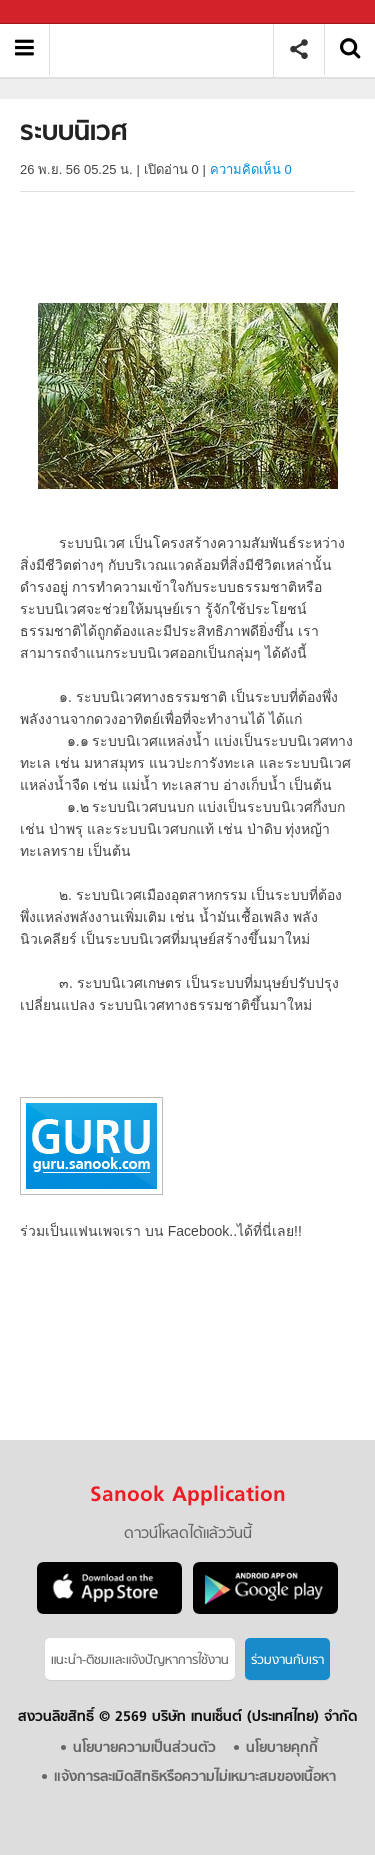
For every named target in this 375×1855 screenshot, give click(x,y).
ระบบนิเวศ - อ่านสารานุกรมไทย (168, 49)
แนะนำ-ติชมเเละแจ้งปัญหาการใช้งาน (140, 1660)
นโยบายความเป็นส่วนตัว (144, 1748)
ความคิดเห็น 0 (251, 169)
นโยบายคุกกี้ (282, 1748)
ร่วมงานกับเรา (287, 1660)
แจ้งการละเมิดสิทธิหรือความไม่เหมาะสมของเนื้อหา (195, 1777)
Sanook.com (60, 12)
